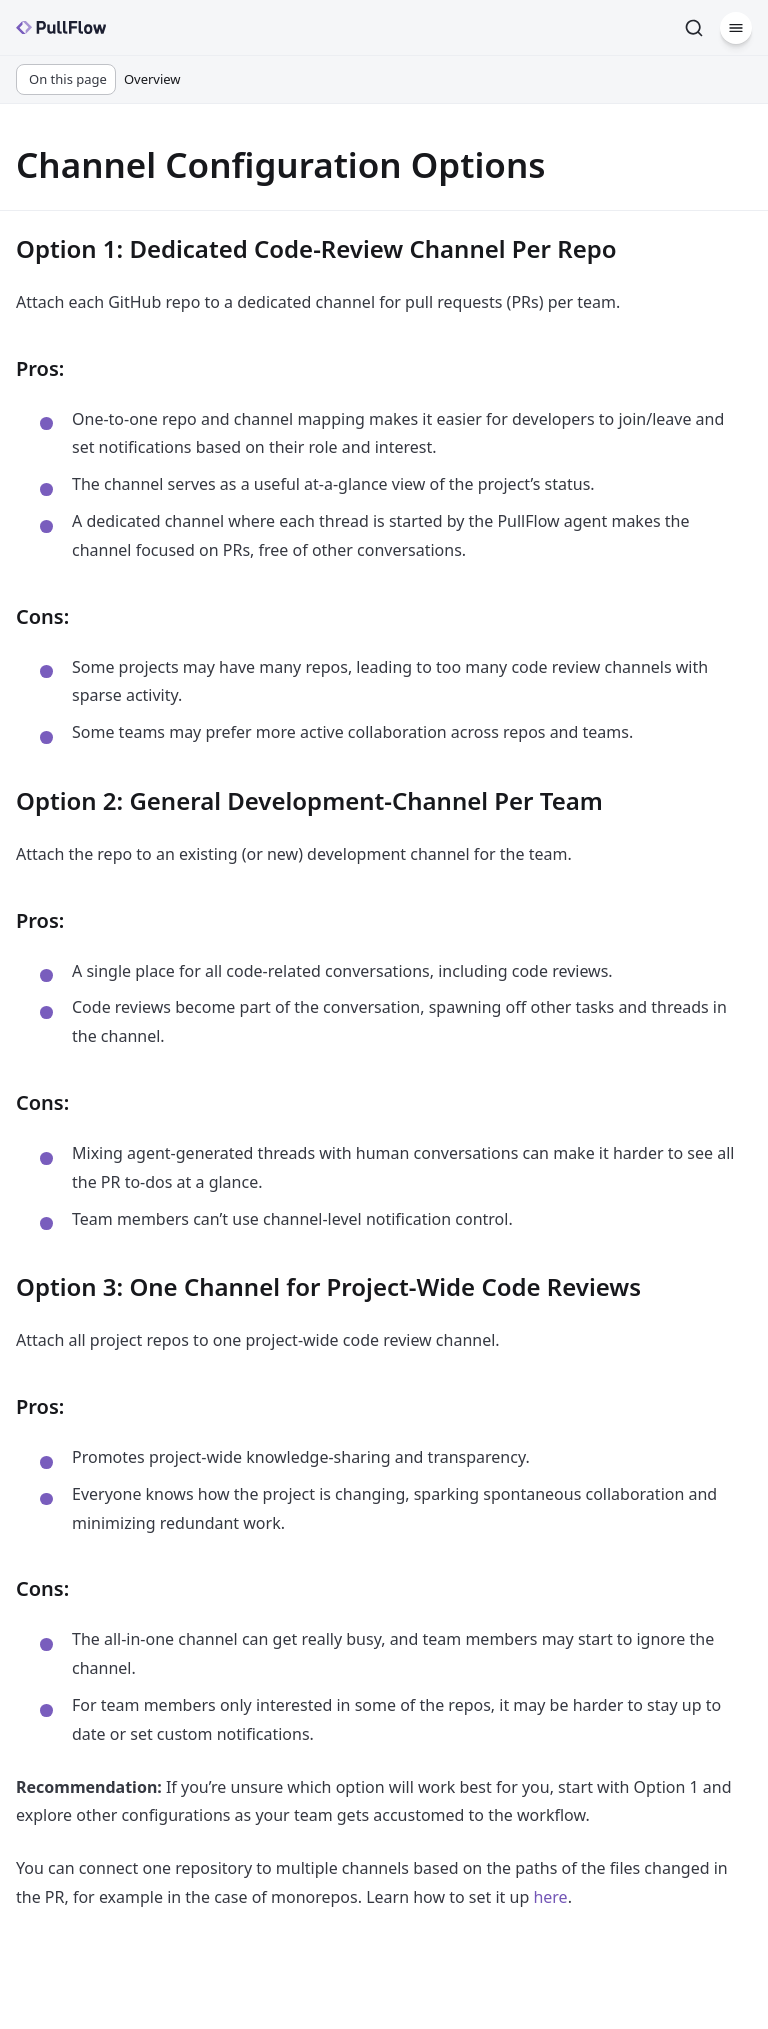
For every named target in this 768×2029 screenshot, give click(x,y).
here (550, 1897)
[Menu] (736, 28)
